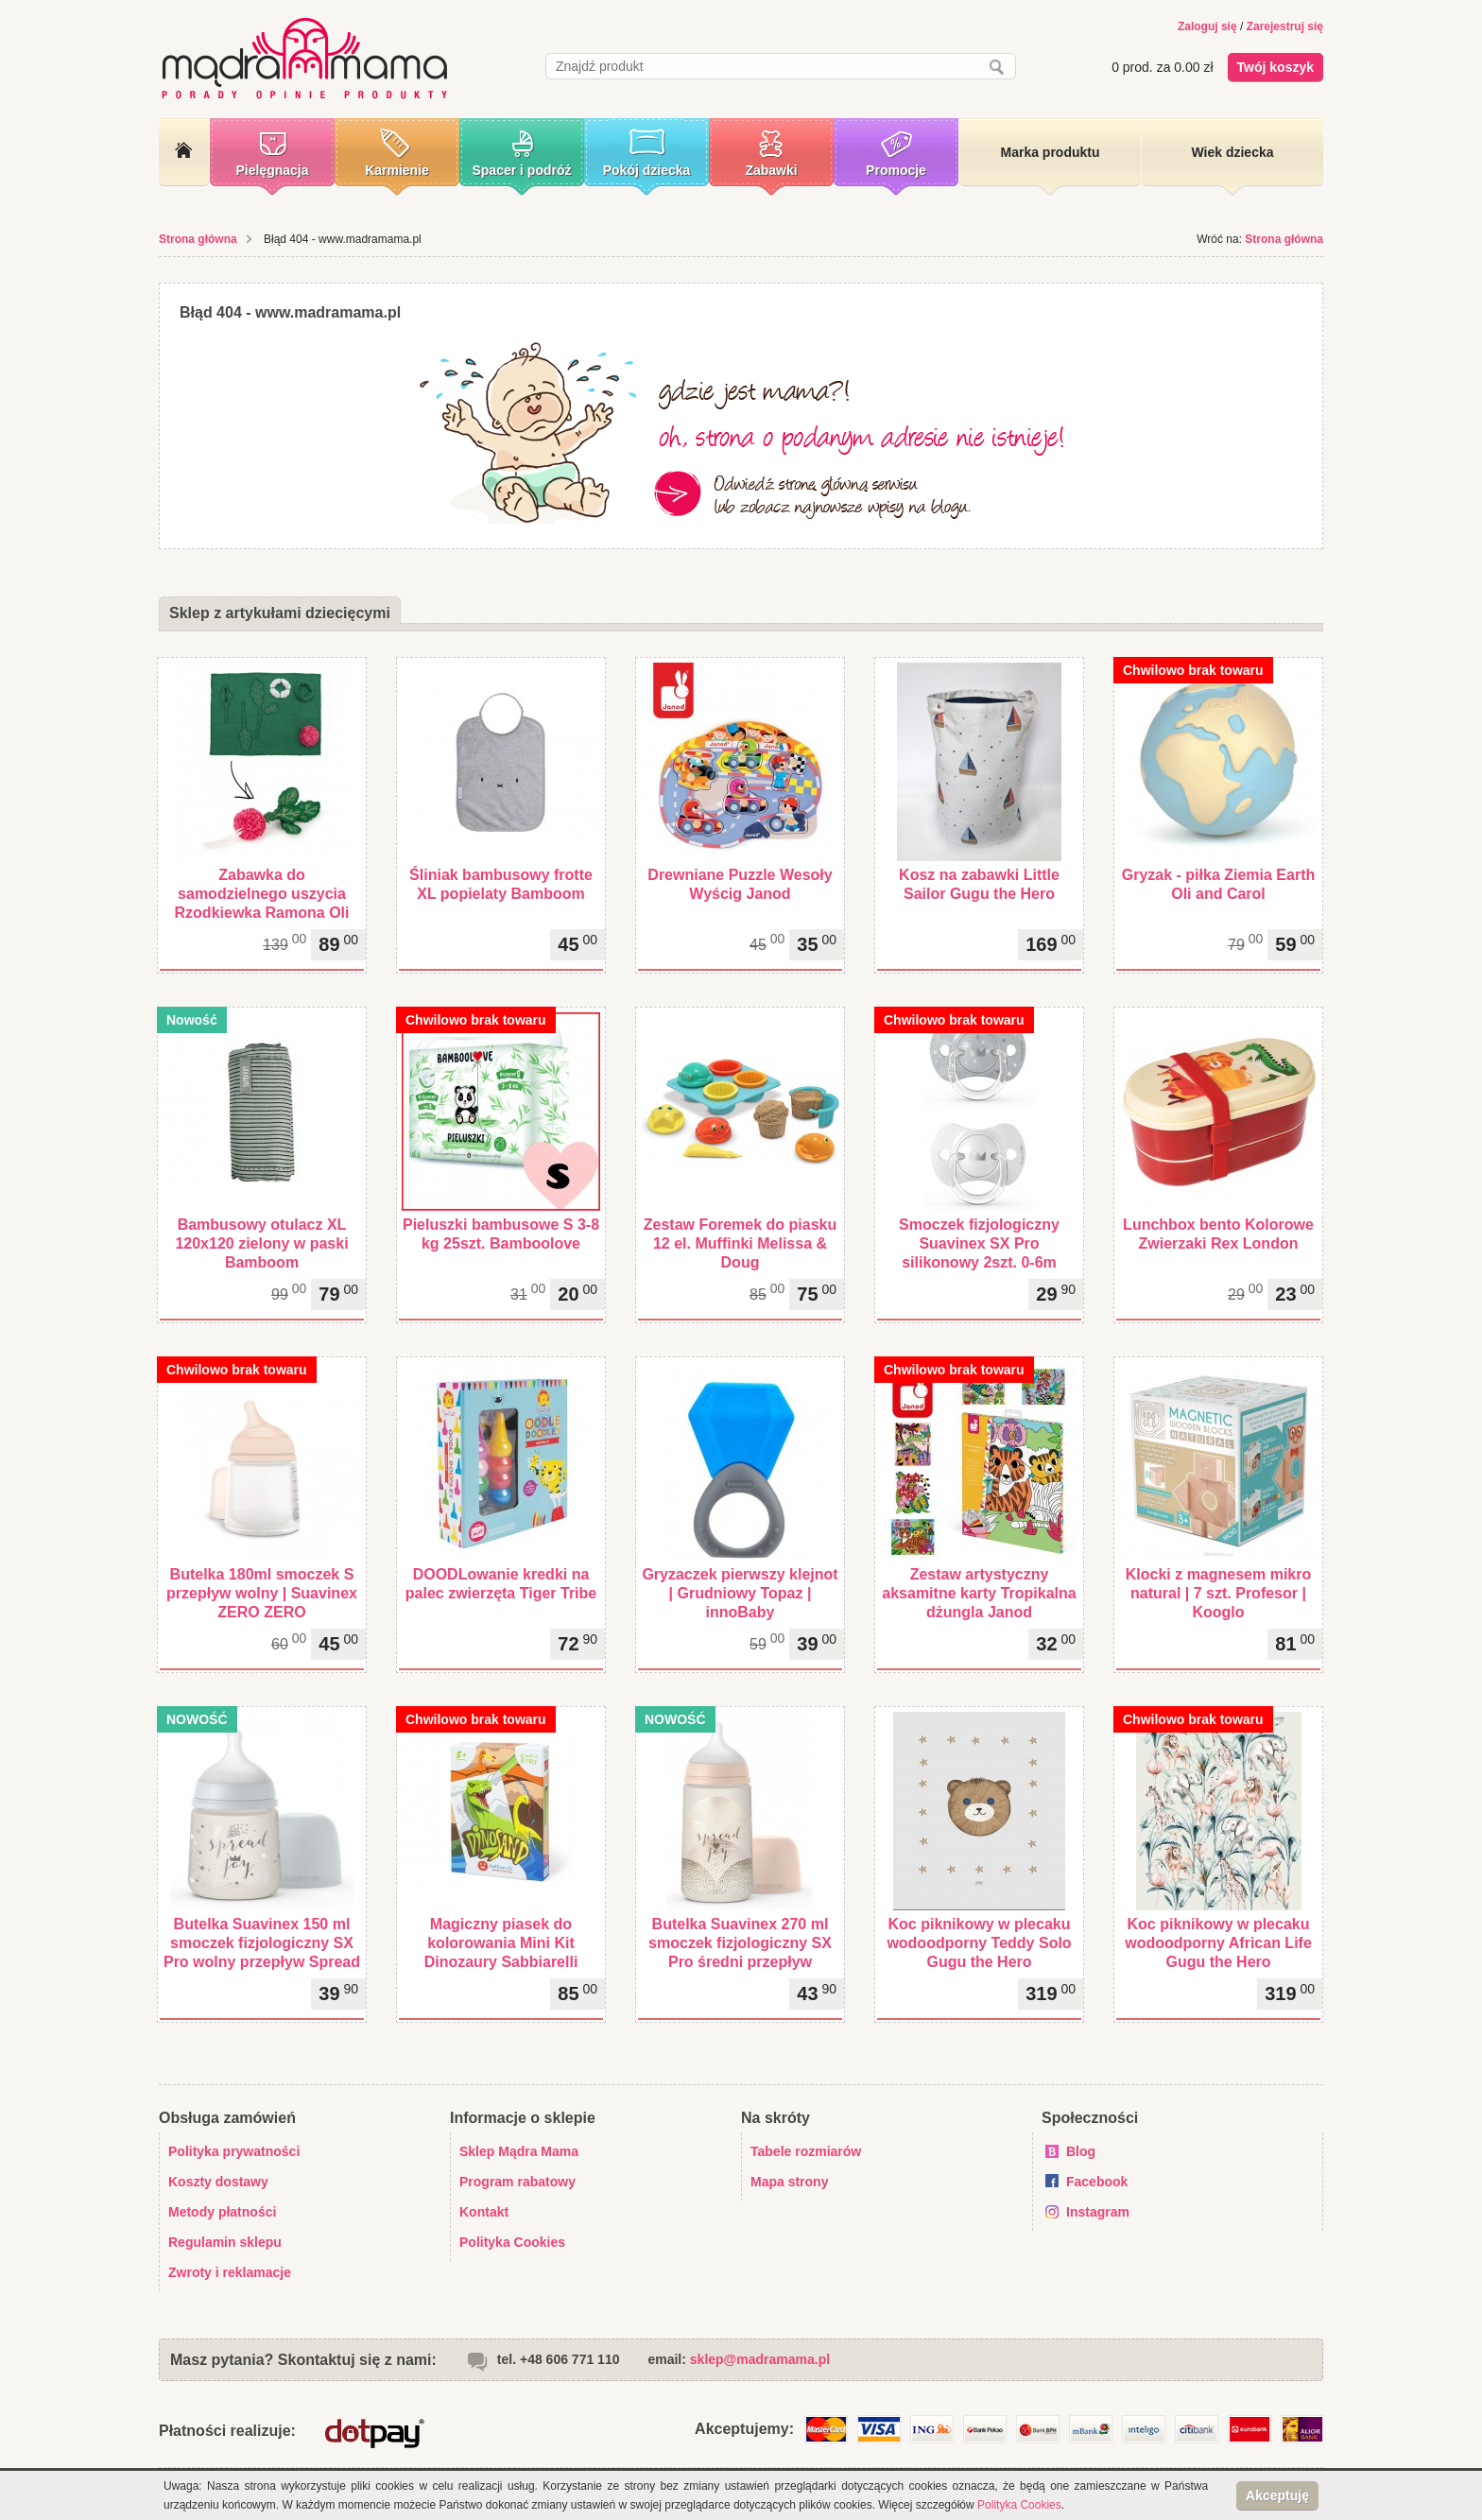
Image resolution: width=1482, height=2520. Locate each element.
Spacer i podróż (521, 170)
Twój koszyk (1275, 67)
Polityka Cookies (512, 2242)
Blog (1080, 2151)
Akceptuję (1277, 2495)
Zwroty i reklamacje (229, 2272)
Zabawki (771, 170)
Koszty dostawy (218, 2181)
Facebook (1097, 2181)
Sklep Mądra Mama (518, 2151)
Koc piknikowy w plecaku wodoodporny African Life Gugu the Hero (1218, 1943)
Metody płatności (222, 2211)
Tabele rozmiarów (805, 2151)
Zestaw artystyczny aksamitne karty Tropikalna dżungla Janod (979, 1593)
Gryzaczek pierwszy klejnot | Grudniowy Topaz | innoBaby (739, 1593)
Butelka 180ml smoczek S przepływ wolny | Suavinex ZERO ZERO (261, 1593)
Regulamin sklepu (225, 2242)
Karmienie (397, 170)
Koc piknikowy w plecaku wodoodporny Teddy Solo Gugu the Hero (979, 1943)
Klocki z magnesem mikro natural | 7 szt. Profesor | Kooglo (1219, 1593)
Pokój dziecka (647, 170)
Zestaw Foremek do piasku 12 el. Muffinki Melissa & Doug (740, 1243)
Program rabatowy (517, 2181)
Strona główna (198, 239)
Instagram (1097, 2211)
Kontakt (483, 2211)
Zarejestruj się (1285, 26)
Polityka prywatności (234, 2151)
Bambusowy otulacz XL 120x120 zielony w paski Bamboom (261, 1243)
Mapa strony (789, 2181)
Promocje (896, 170)
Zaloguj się (1207, 26)
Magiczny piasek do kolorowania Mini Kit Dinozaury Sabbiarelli (501, 1943)
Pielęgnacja (271, 170)
